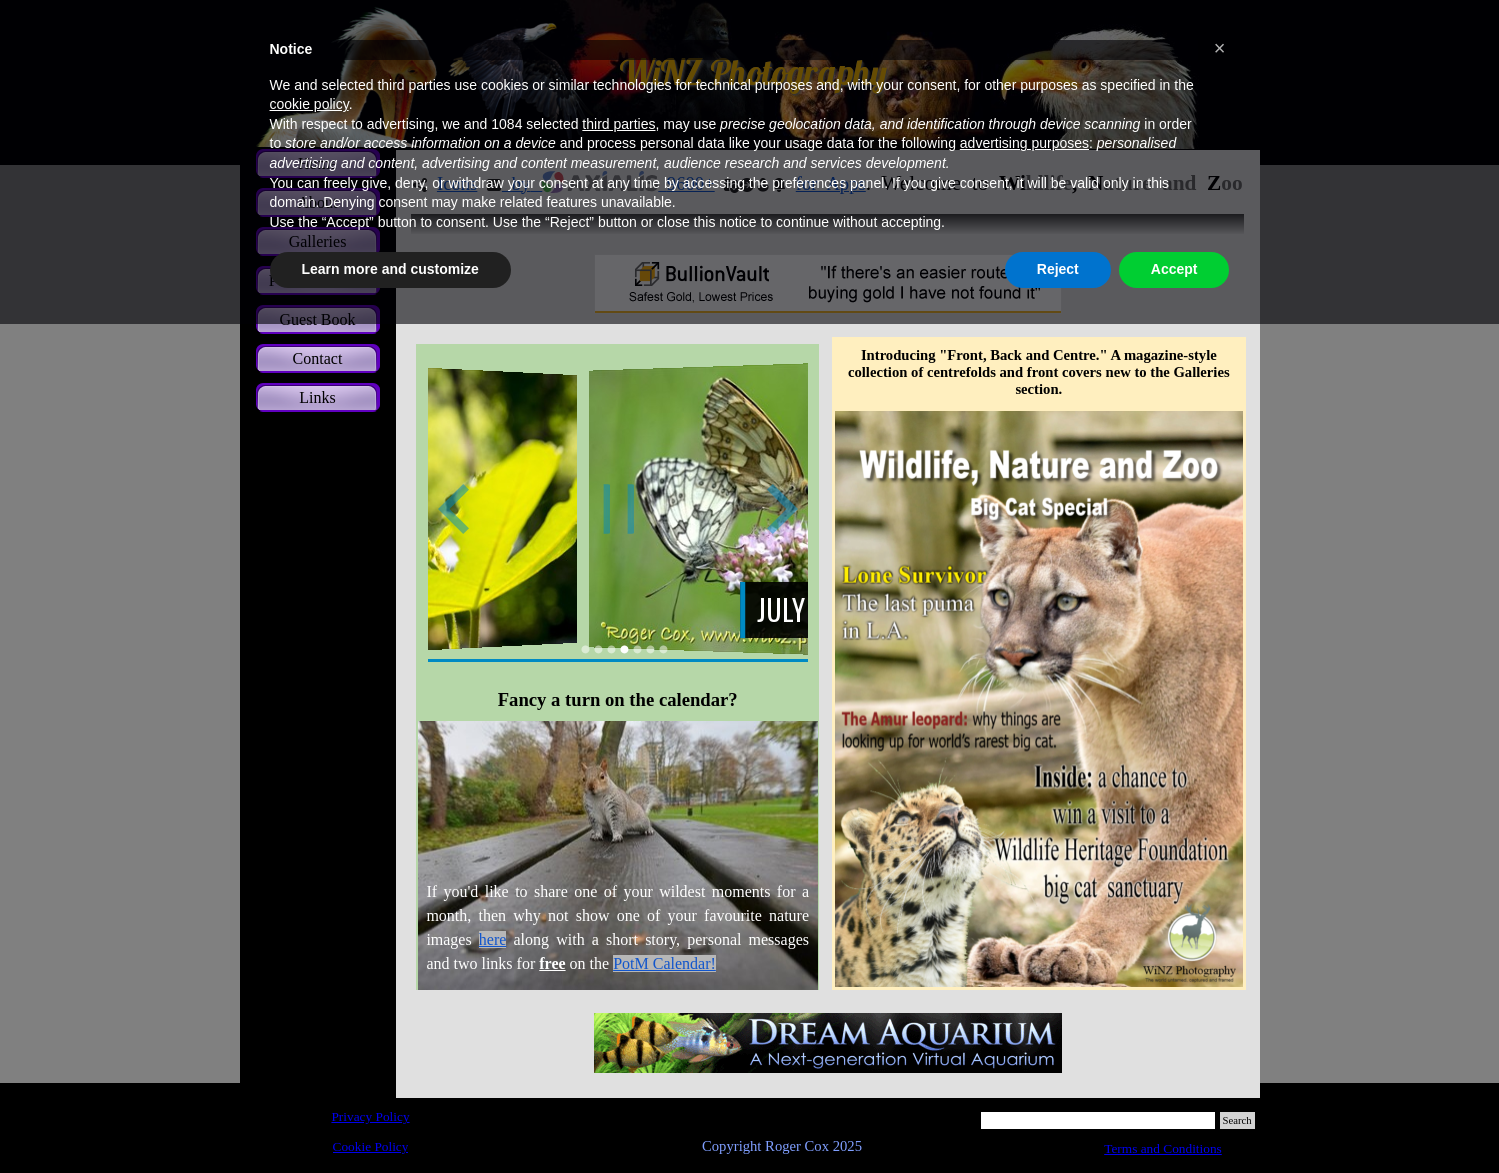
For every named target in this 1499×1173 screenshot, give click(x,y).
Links (317, 397)
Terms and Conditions (1163, 1148)
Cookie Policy (371, 1146)
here (493, 939)
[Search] (1098, 1120)
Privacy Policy (370, 1116)
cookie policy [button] (309, 104)
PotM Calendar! (664, 963)
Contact (318, 358)
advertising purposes (1024, 143)
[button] (1220, 48)
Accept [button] (1174, 269)
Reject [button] (1058, 269)
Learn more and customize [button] (390, 269)
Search (1237, 1120)
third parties (618, 124)
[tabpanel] (617, 856)
